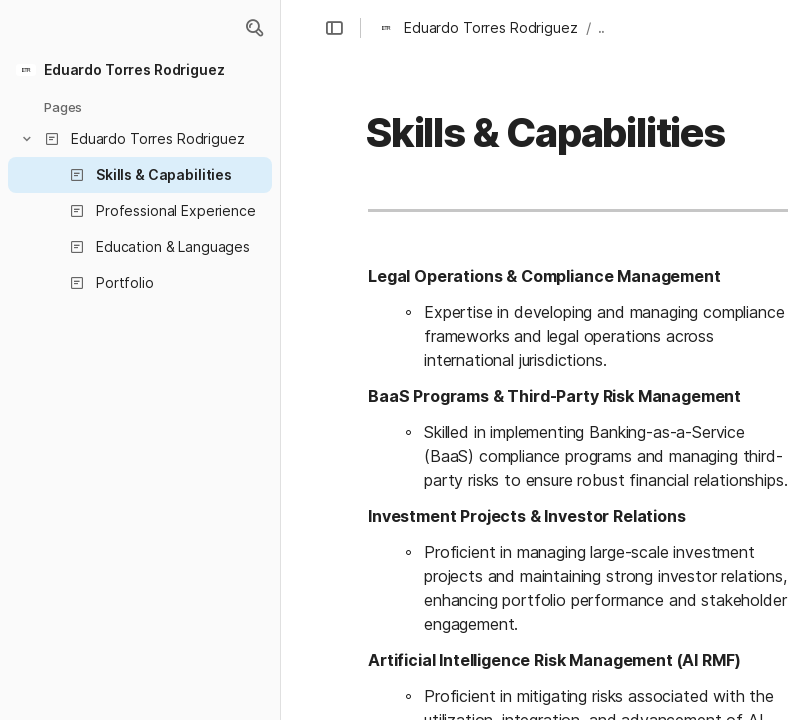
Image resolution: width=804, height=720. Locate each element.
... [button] (604, 27)
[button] (254, 28)
